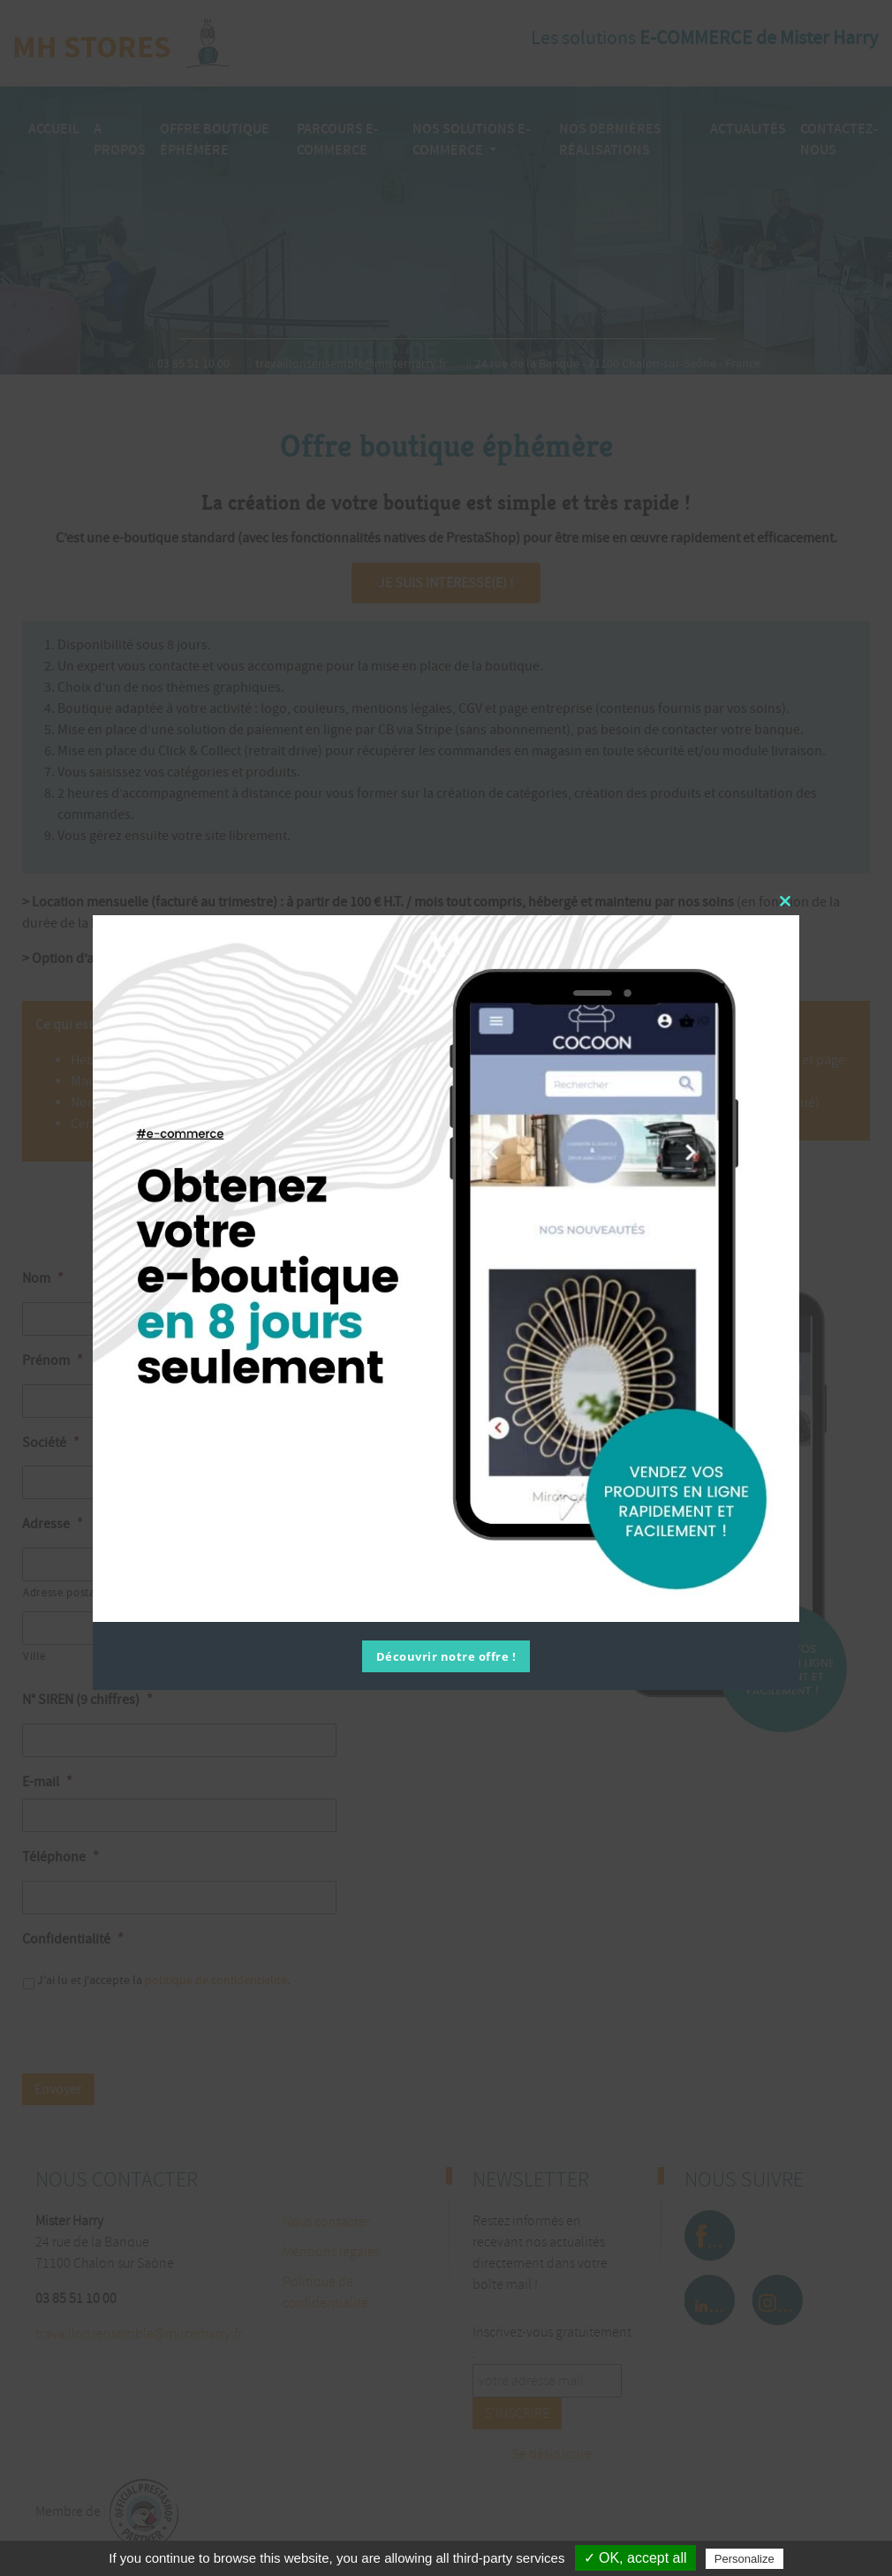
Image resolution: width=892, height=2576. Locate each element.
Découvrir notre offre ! (446, 1656)
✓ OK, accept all (635, 2557)
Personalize (744, 2558)
